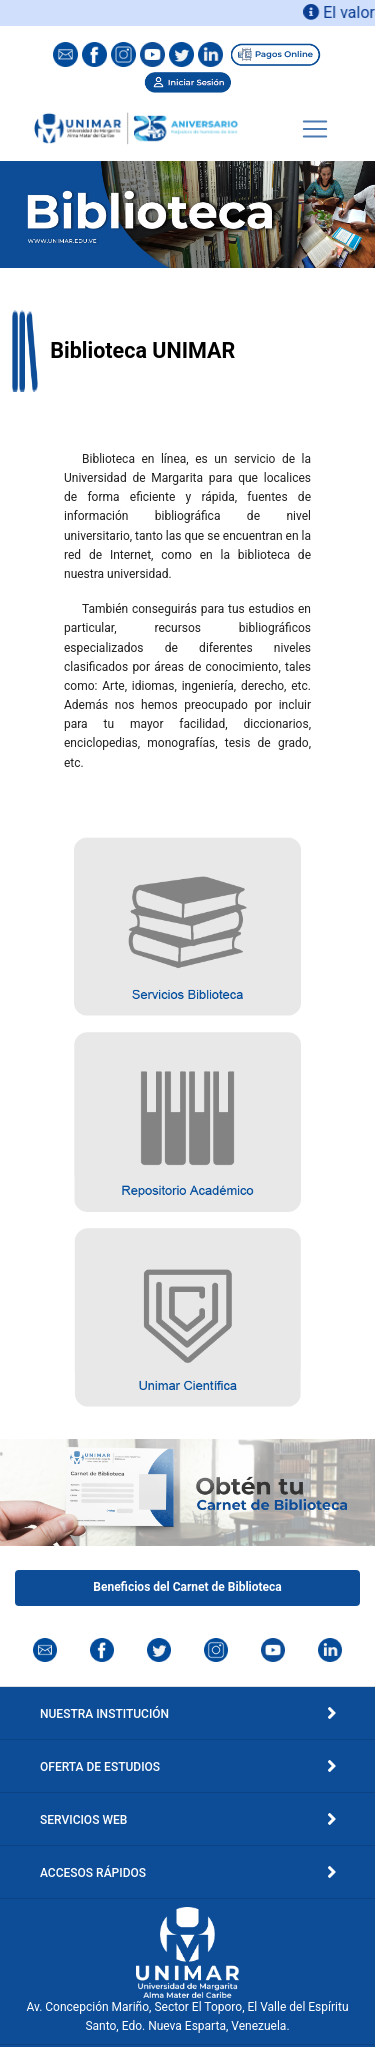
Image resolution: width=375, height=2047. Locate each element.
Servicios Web (187, 1820)
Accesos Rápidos (187, 1873)
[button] (187, 926)
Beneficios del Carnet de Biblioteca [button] (187, 1587)
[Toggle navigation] (315, 129)
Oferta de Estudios (187, 1767)
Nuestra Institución (187, 1714)
